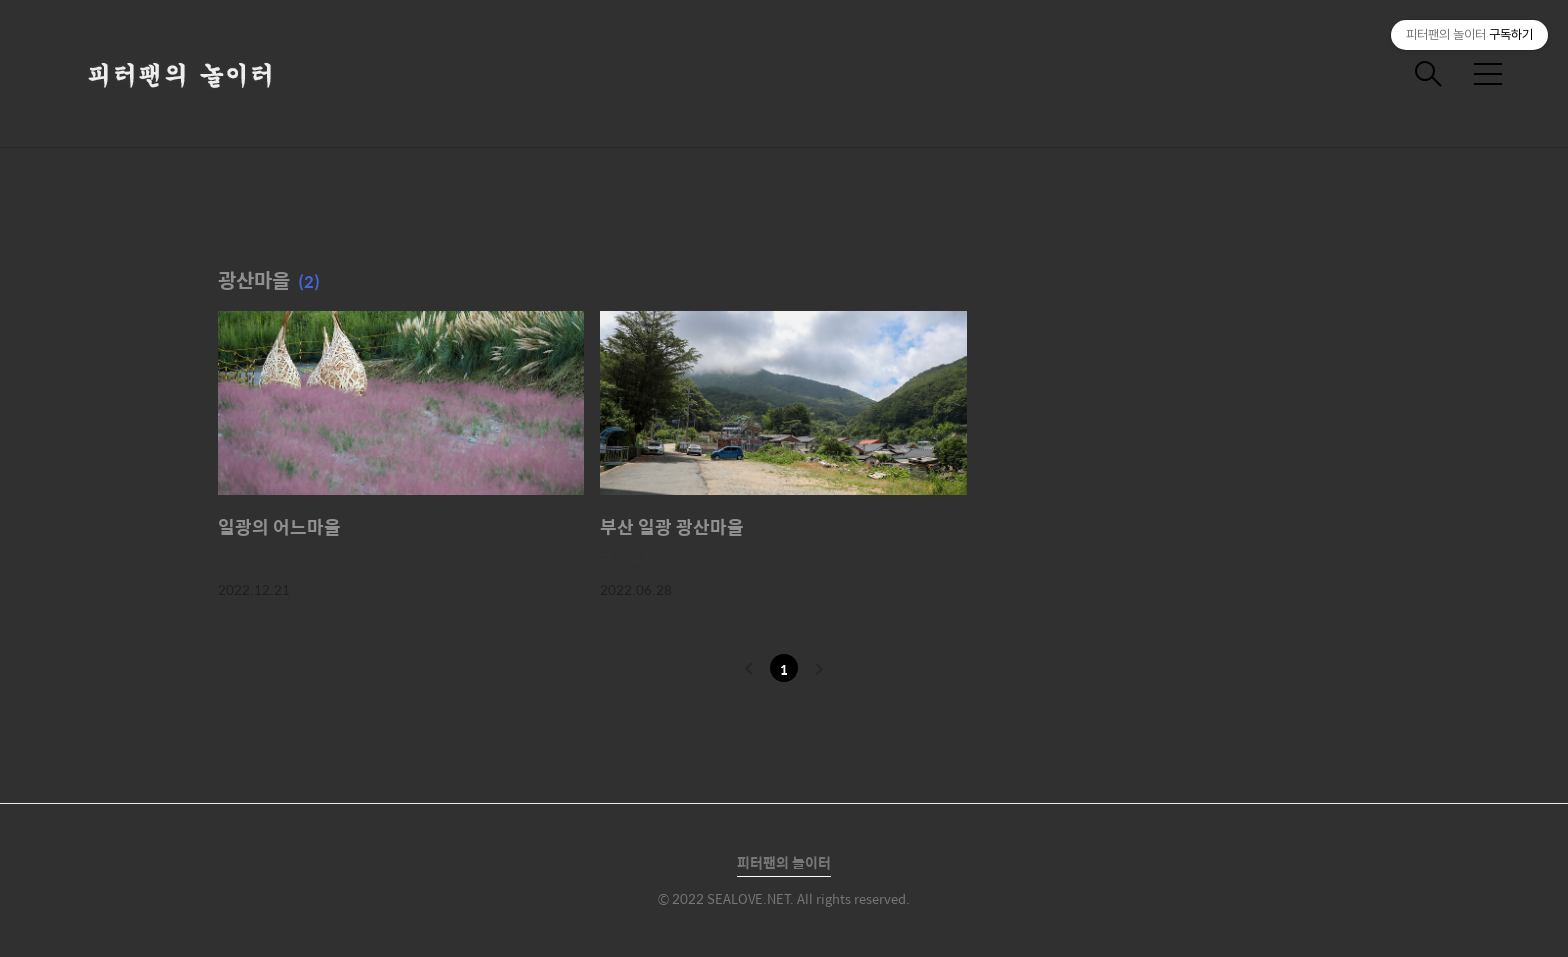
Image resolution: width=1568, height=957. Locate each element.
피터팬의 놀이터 (784, 862)
